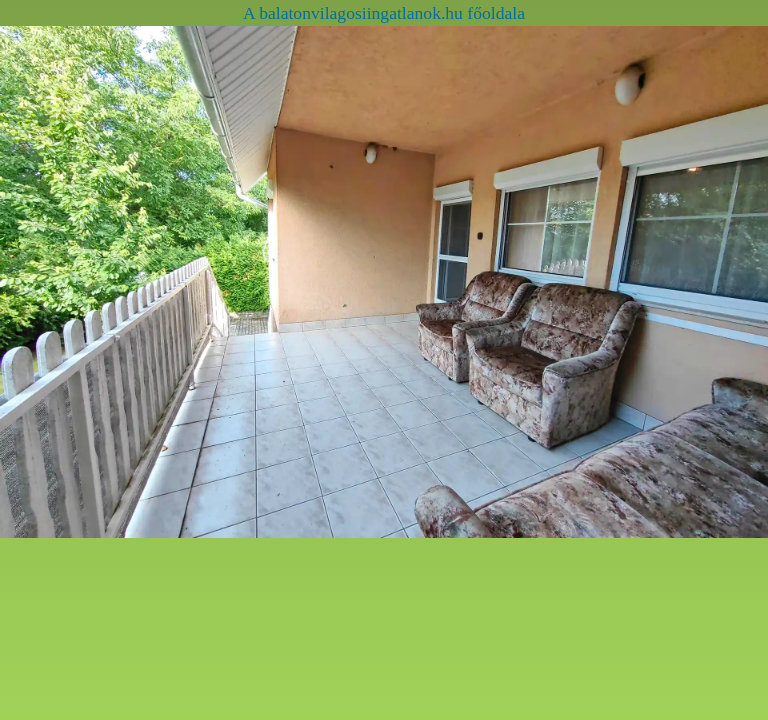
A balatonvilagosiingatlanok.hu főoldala (384, 13)
